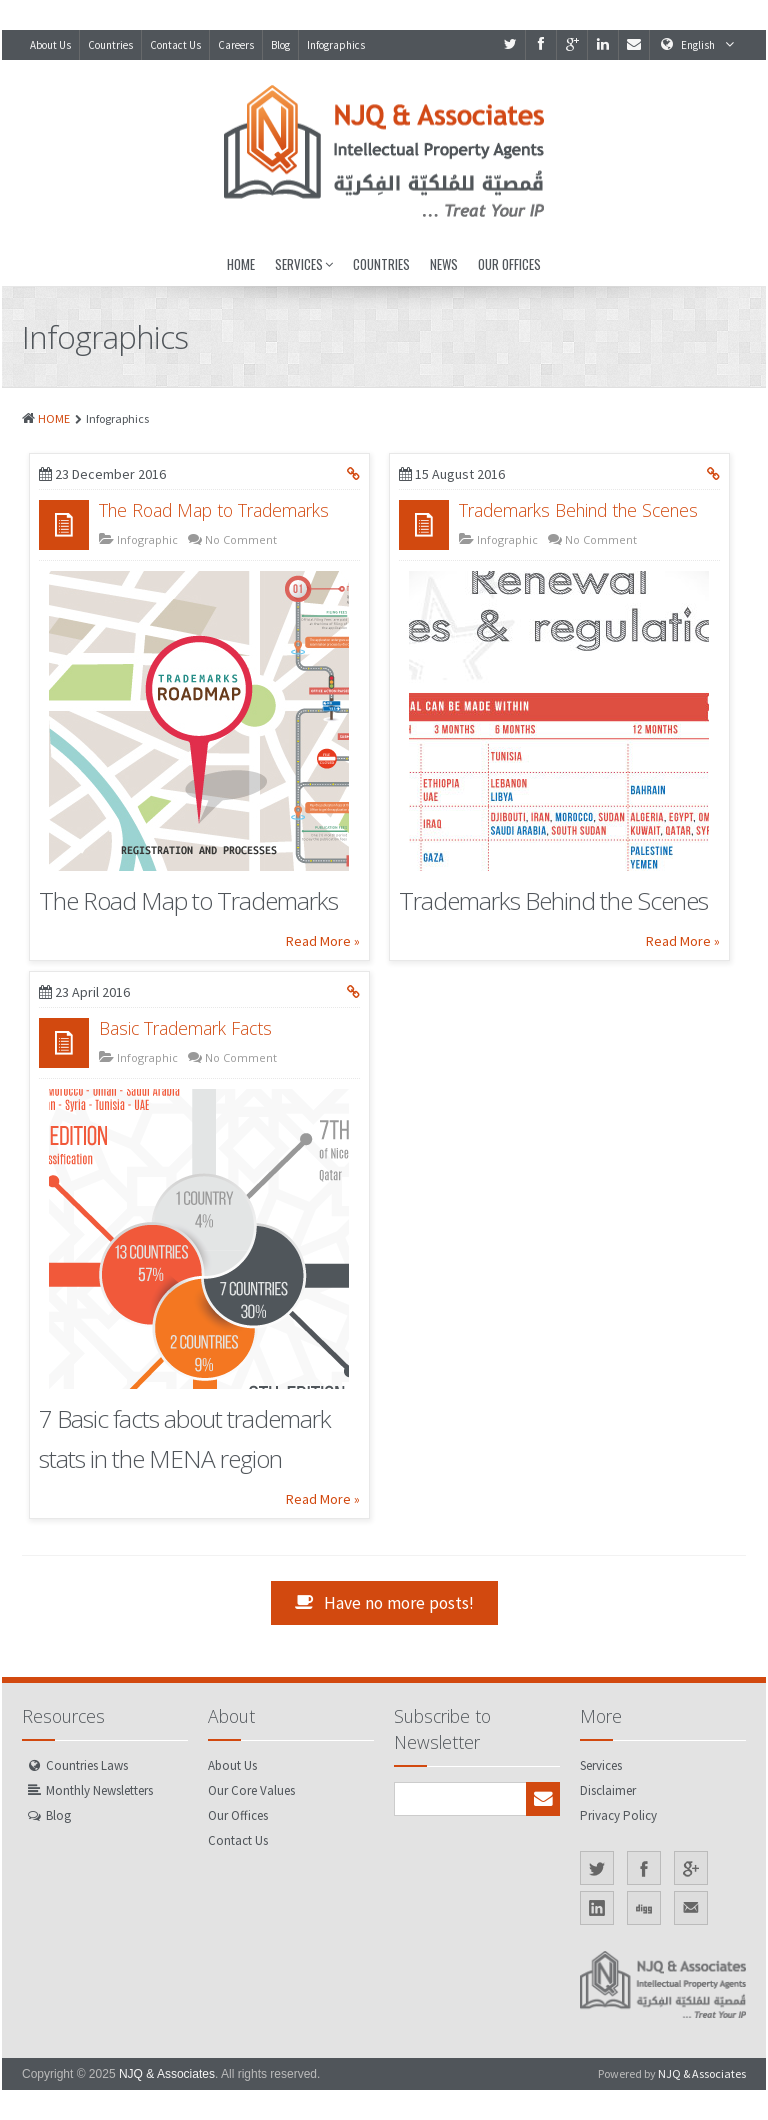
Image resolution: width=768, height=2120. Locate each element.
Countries (110, 45)
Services (304, 264)
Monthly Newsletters (99, 1790)
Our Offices (509, 264)
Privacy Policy (618, 1815)
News (444, 264)
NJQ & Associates (167, 2074)
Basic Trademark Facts (185, 1028)
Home (241, 264)
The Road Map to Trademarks (214, 510)
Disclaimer (608, 1790)
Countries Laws (87, 1765)
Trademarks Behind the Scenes (578, 510)
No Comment (239, 539)
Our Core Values (251, 1790)
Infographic (146, 539)
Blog (280, 45)
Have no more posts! (384, 1603)
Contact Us (175, 45)
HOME (54, 418)
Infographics (336, 45)
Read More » (323, 941)
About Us (50, 45)
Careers (236, 45)
